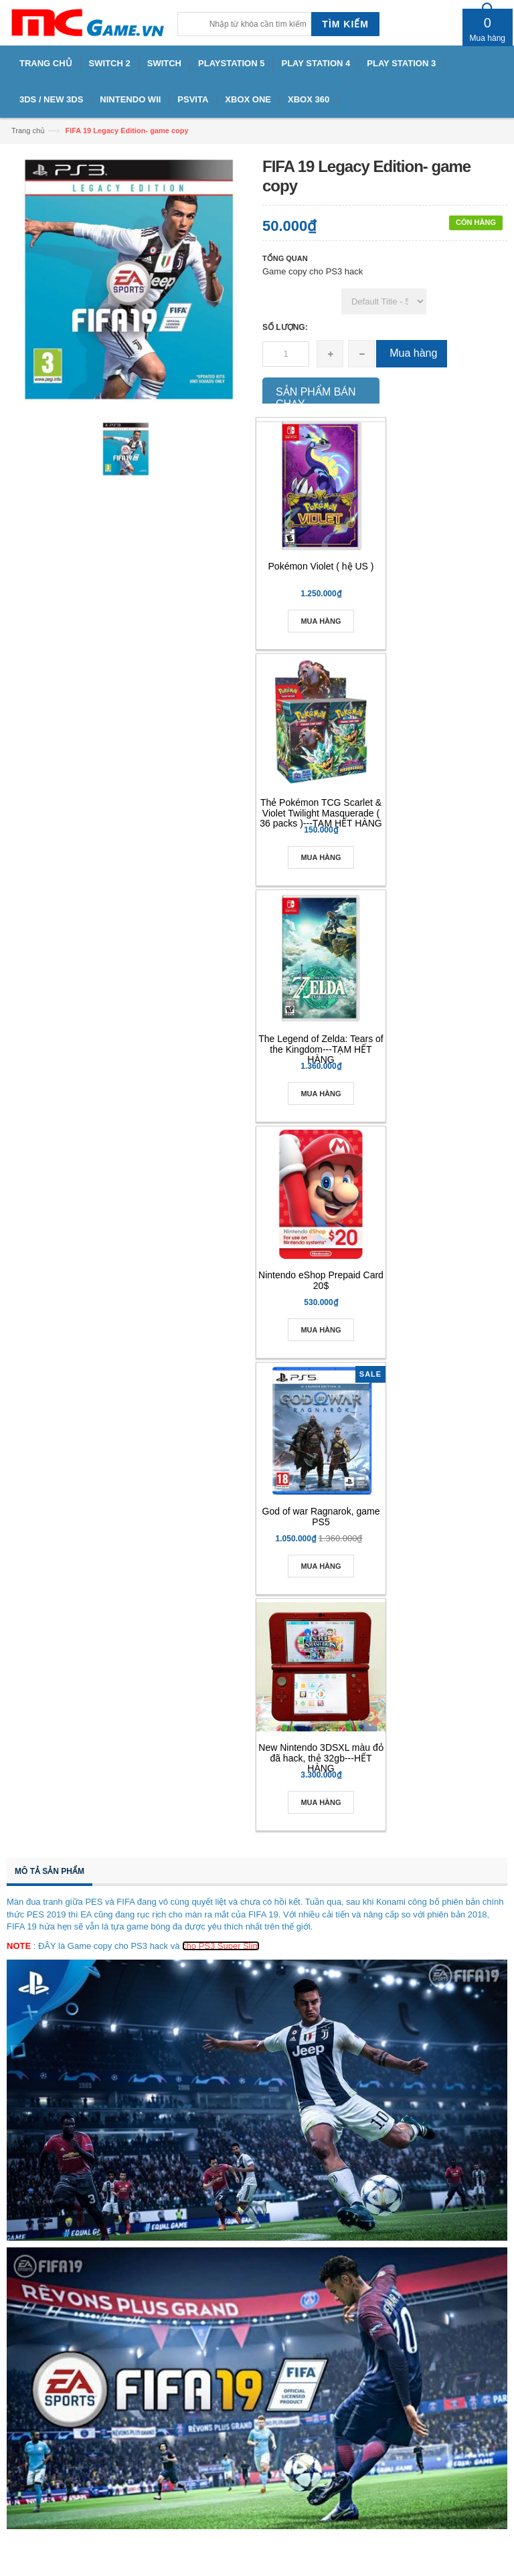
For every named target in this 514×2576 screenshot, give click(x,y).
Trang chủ (28, 130)
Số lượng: (285, 327)
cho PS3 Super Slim (221, 1946)
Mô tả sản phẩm (49, 1871)
